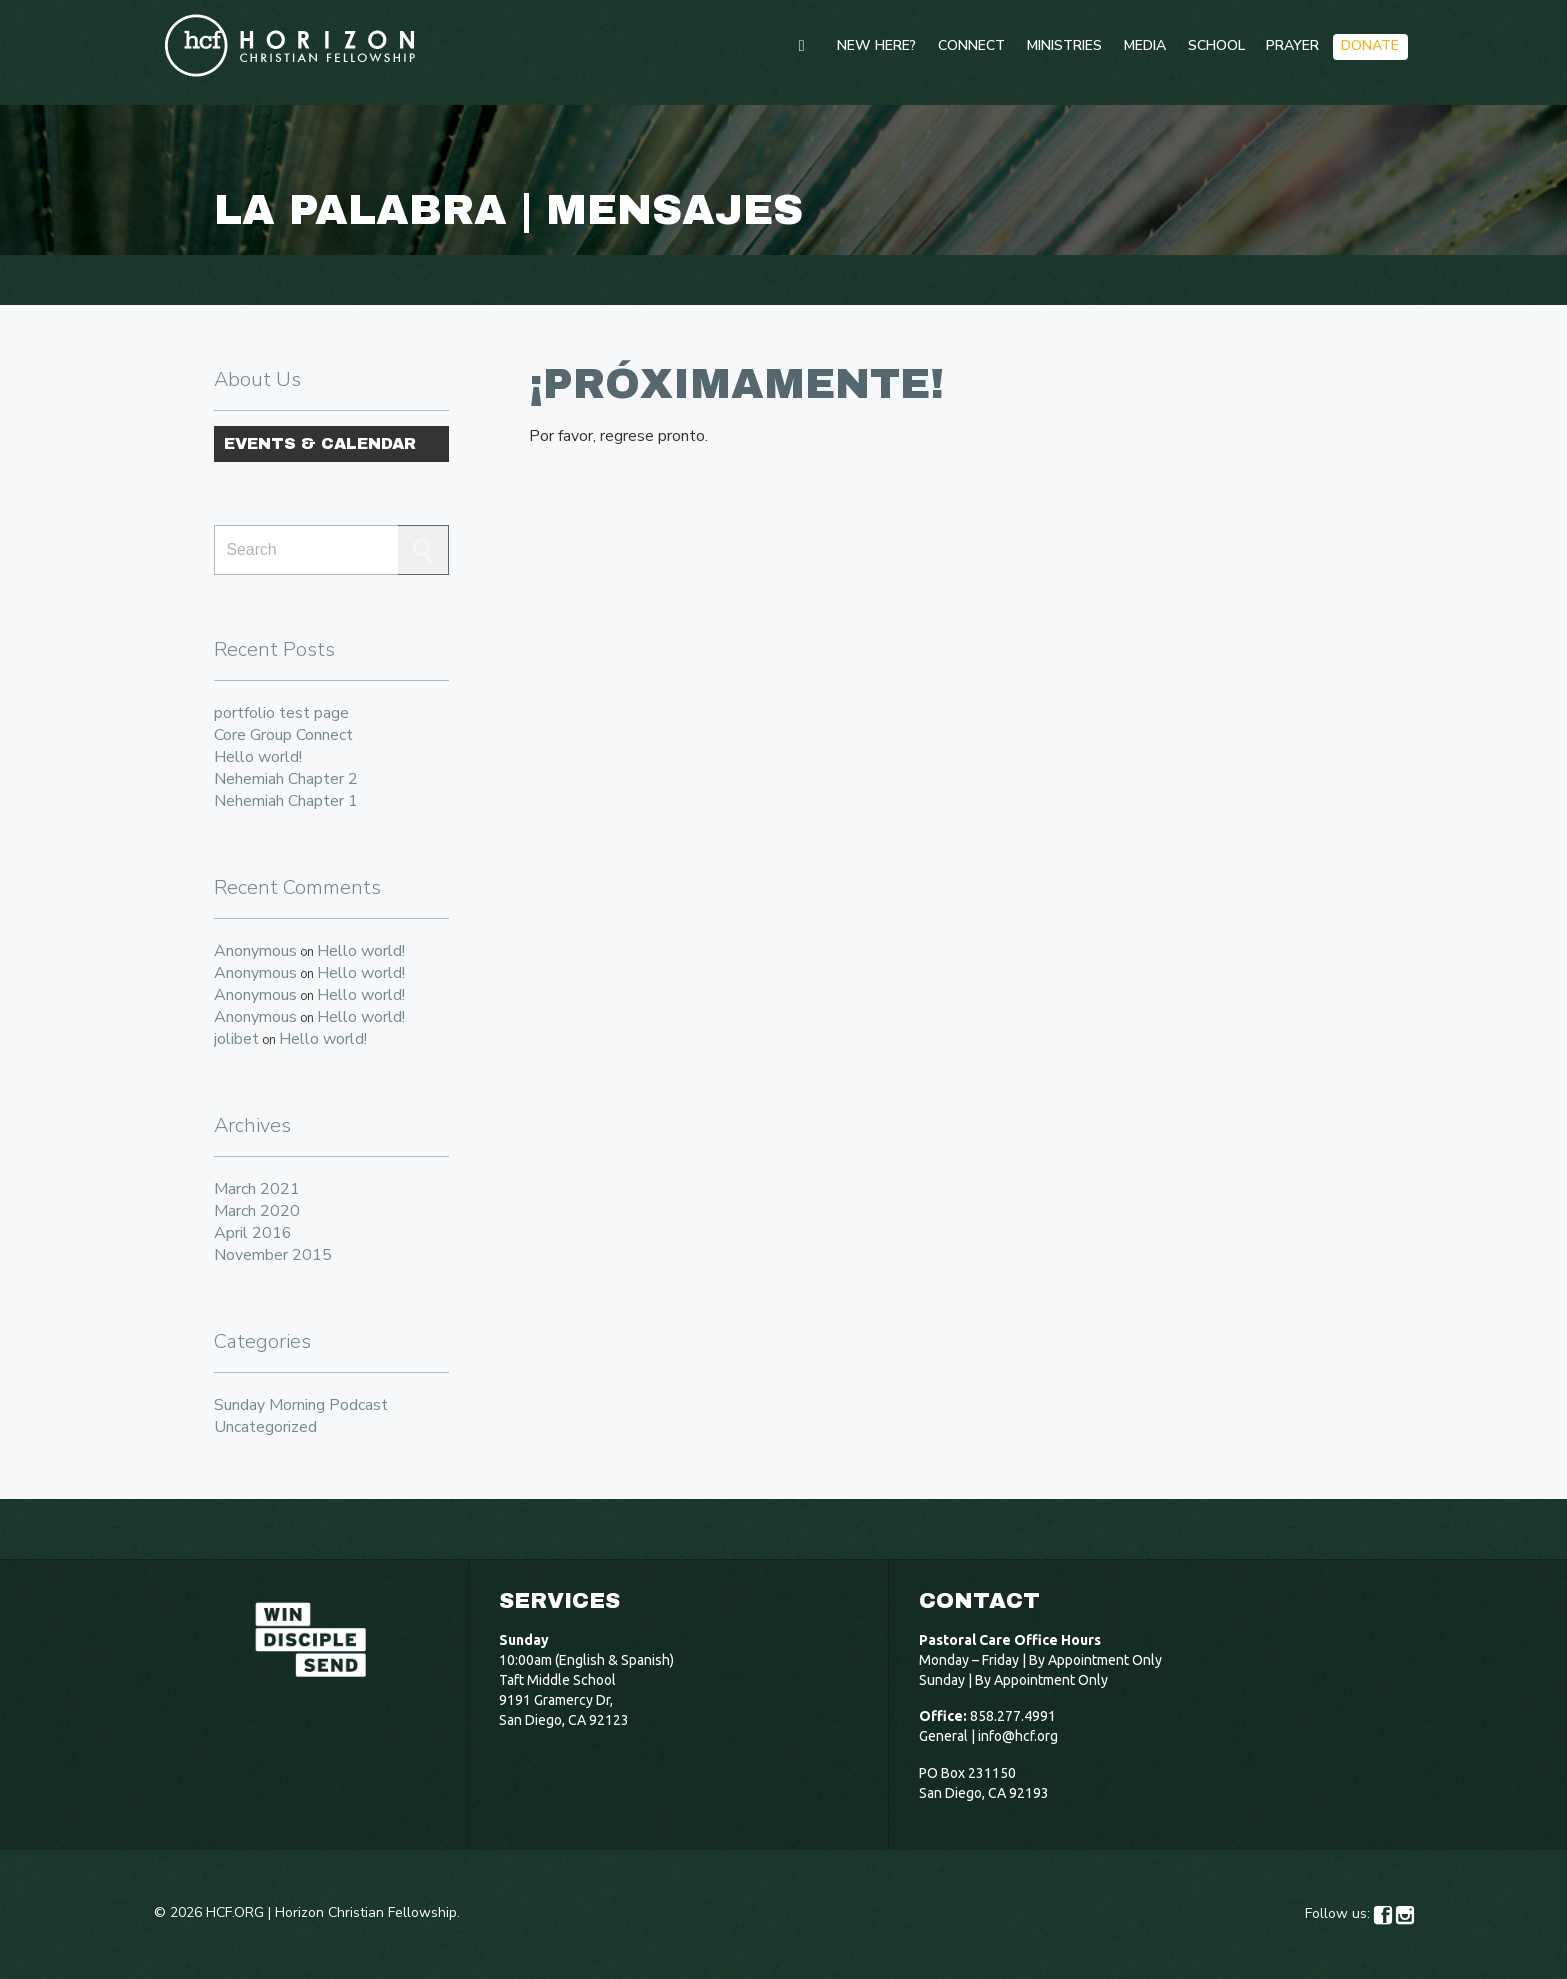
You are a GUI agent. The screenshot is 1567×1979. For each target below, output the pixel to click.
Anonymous (255, 951)
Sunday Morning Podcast (301, 1405)
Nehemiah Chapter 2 (286, 779)
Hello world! (258, 757)
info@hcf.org (1018, 1736)
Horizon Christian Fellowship (366, 1912)
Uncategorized (265, 1427)
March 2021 (257, 1189)
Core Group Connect (283, 735)
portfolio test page (281, 713)
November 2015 (273, 1255)
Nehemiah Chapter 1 (286, 801)
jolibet (236, 1039)
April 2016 (253, 1233)
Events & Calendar (320, 443)
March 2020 (257, 1211)
